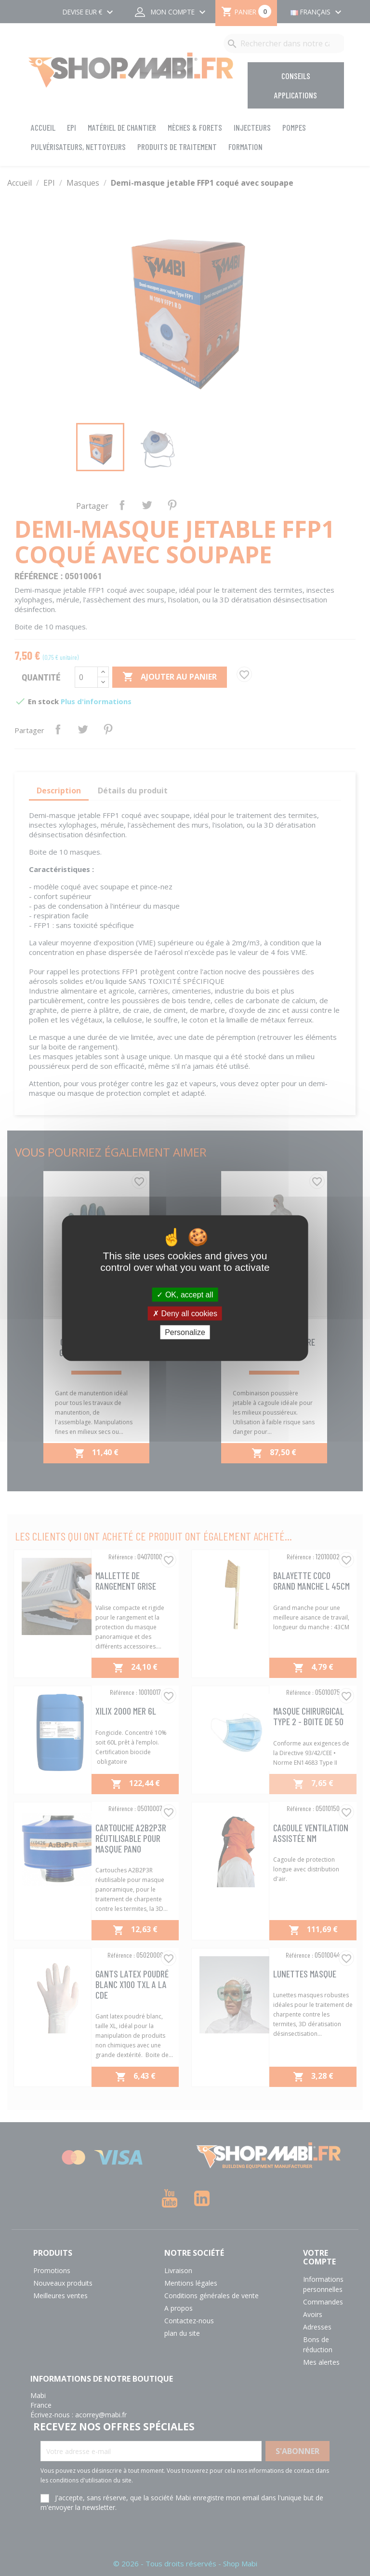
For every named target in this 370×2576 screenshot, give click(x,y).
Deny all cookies (185, 1313)
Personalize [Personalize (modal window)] (185, 1332)
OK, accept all (185, 1294)
